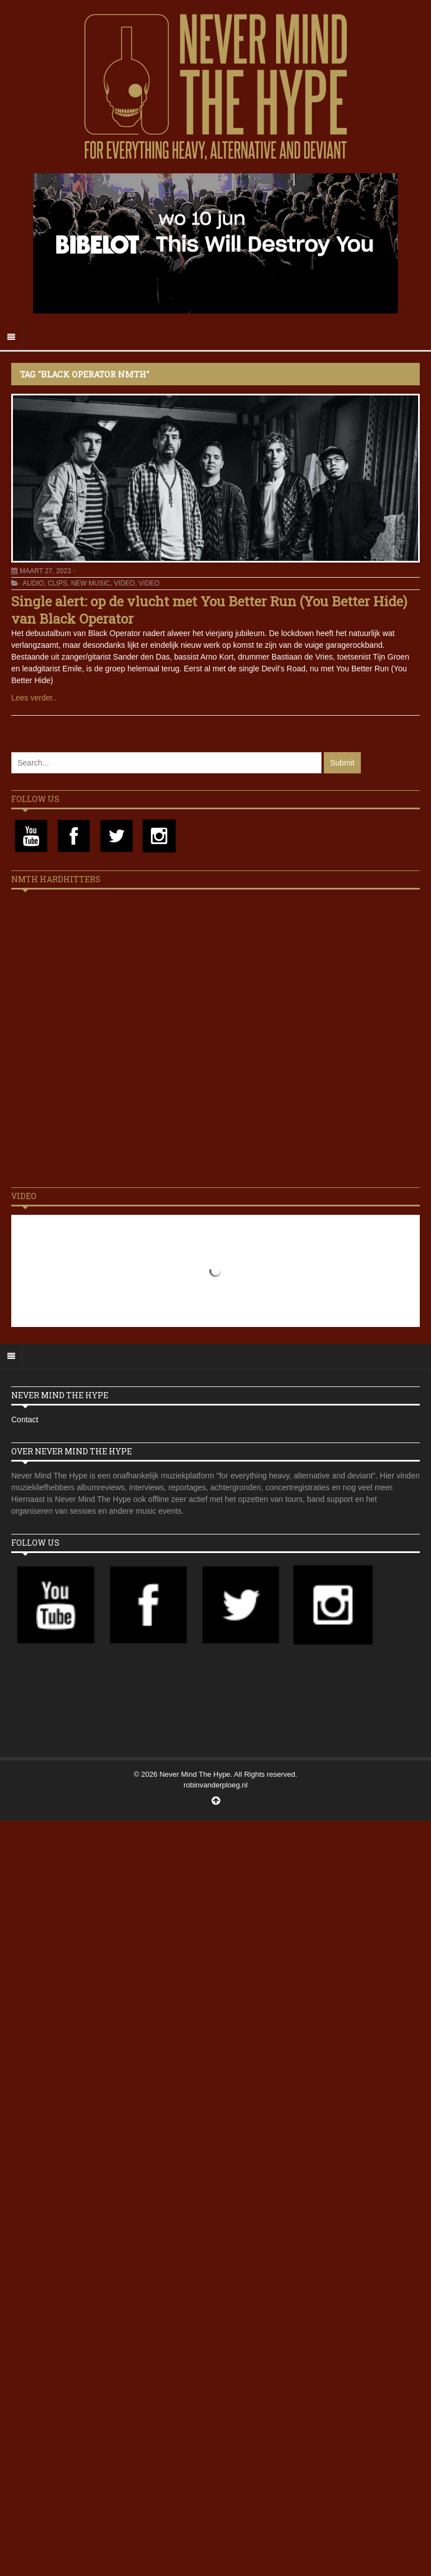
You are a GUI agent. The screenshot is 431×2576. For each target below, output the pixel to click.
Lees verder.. (34, 697)
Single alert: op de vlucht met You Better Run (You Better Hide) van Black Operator (209, 610)
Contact (24, 1419)
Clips (57, 583)
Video (124, 583)
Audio (33, 583)
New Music (90, 583)
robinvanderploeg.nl (215, 1785)
